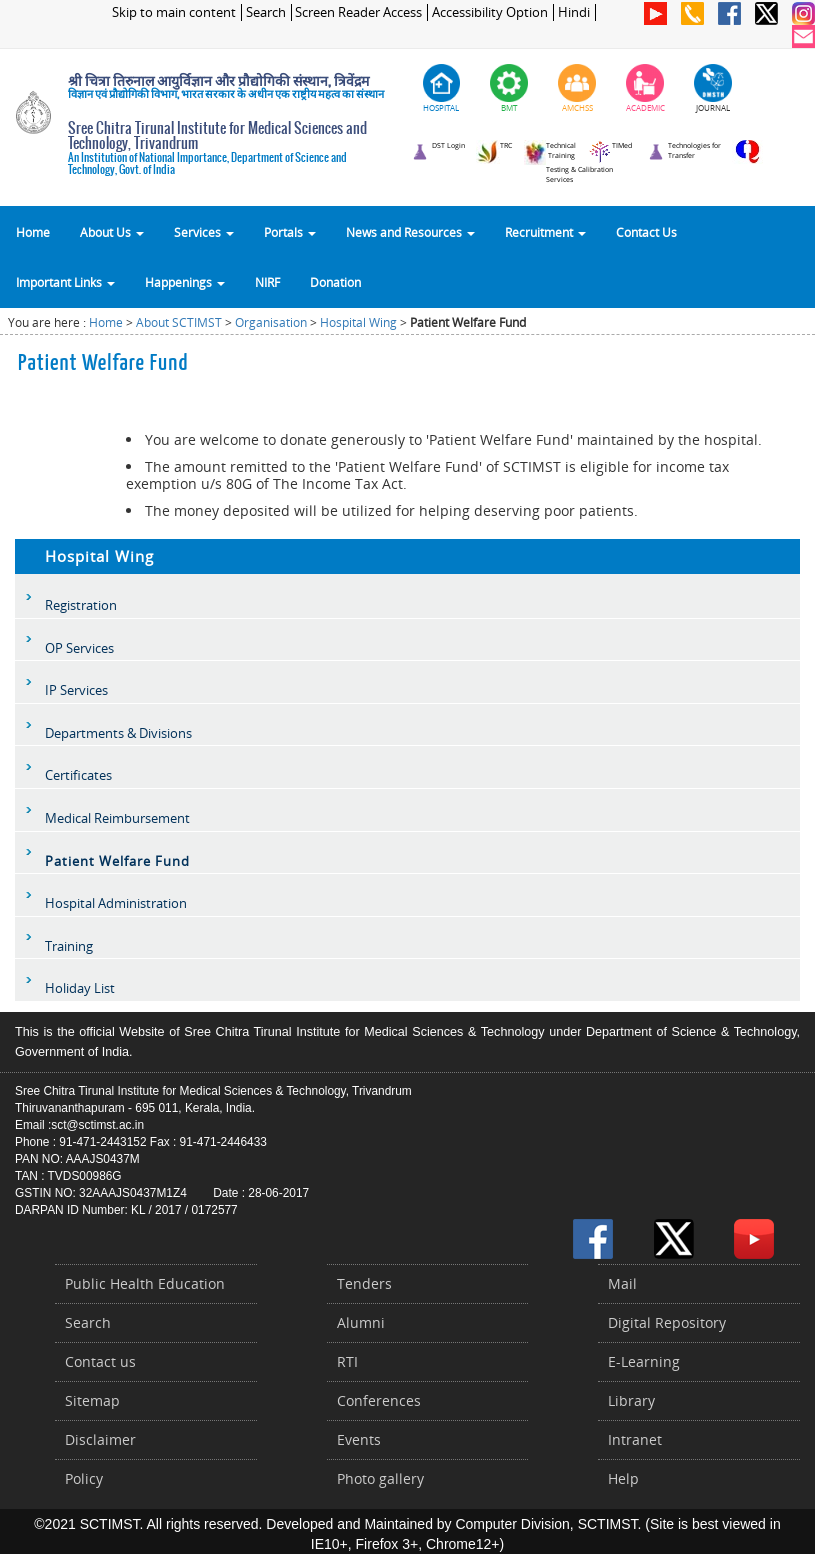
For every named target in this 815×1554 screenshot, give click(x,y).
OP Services (79, 648)
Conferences (379, 1400)
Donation (335, 282)
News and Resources (410, 232)
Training (69, 946)
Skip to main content (174, 12)
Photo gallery (380, 1478)
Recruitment (545, 232)
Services (204, 232)
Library (631, 1400)
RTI (347, 1361)
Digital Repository (667, 1322)
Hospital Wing (358, 322)
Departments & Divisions (118, 733)
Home (33, 232)
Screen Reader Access (358, 12)
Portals (290, 232)
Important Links (65, 282)
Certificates (78, 775)
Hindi (574, 12)
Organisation (271, 322)
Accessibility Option (490, 12)
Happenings (185, 282)
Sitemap (92, 1400)
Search (266, 12)
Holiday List (80, 988)
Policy (84, 1478)
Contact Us (646, 232)
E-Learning (644, 1361)
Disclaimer (100, 1439)
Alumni (361, 1322)
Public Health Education (145, 1283)
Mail (622, 1283)
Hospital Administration (116, 903)
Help (623, 1478)
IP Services (76, 690)
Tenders (364, 1283)
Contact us (100, 1361)
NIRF (267, 282)
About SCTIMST (179, 322)
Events (359, 1439)
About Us (112, 232)
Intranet (635, 1439)
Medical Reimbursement (117, 818)
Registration (81, 605)
